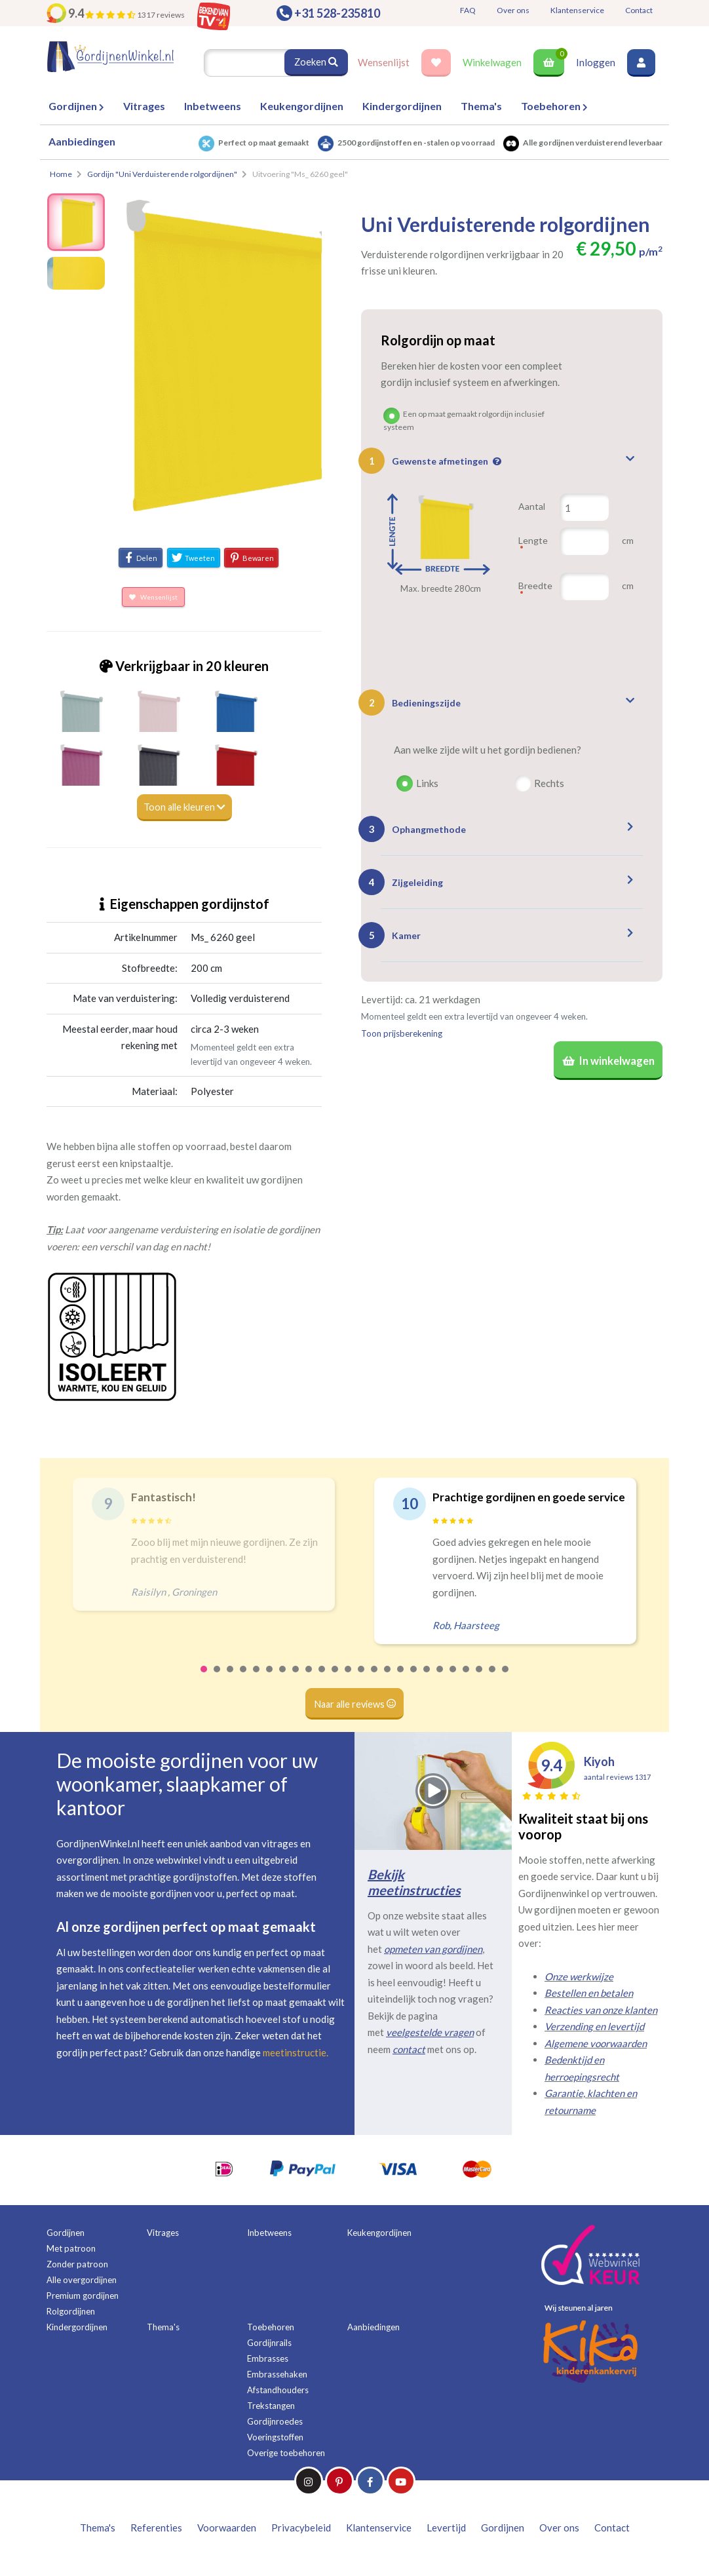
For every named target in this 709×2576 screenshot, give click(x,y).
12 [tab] (349, 1677)
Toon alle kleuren (184, 807)
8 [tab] (296, 1677)
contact (409, 2049)
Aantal (531, 506)
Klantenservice (577, 10)
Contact (639, 10)
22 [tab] (480, 1677)
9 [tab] (309, 1677)
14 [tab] (375, 1677)
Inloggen (595, 62)
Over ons (513, 10)
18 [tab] (427, 1677)
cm (628, 540)
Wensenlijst (384, 62)
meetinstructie (294, 2052)
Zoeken (316, 62)
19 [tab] (440, 1677)
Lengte (533, 546)
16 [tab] (401, 1677)
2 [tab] (217, 1677)
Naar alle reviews (354, 1704)
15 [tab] (388, 1677)
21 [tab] (466, 1677)
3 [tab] (231, 1677)
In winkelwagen (606, 1061)
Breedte (535, 591)
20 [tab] (453, 1677)
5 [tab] (257, 1677)
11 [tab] (335, 1677)
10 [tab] (322, 1677)
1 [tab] (204, 1677)
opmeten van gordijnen (433, 1949)
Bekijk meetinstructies (414, 1882)
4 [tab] (244, 1677)
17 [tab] (414, 1677)
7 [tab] (283, 1677)
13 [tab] (362, 1677)
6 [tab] (270, 1677)
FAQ (468, 10)
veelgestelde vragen (430, 2033)
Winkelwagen (492, 62)
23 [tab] (493, 1677)
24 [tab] (506, 1677)
